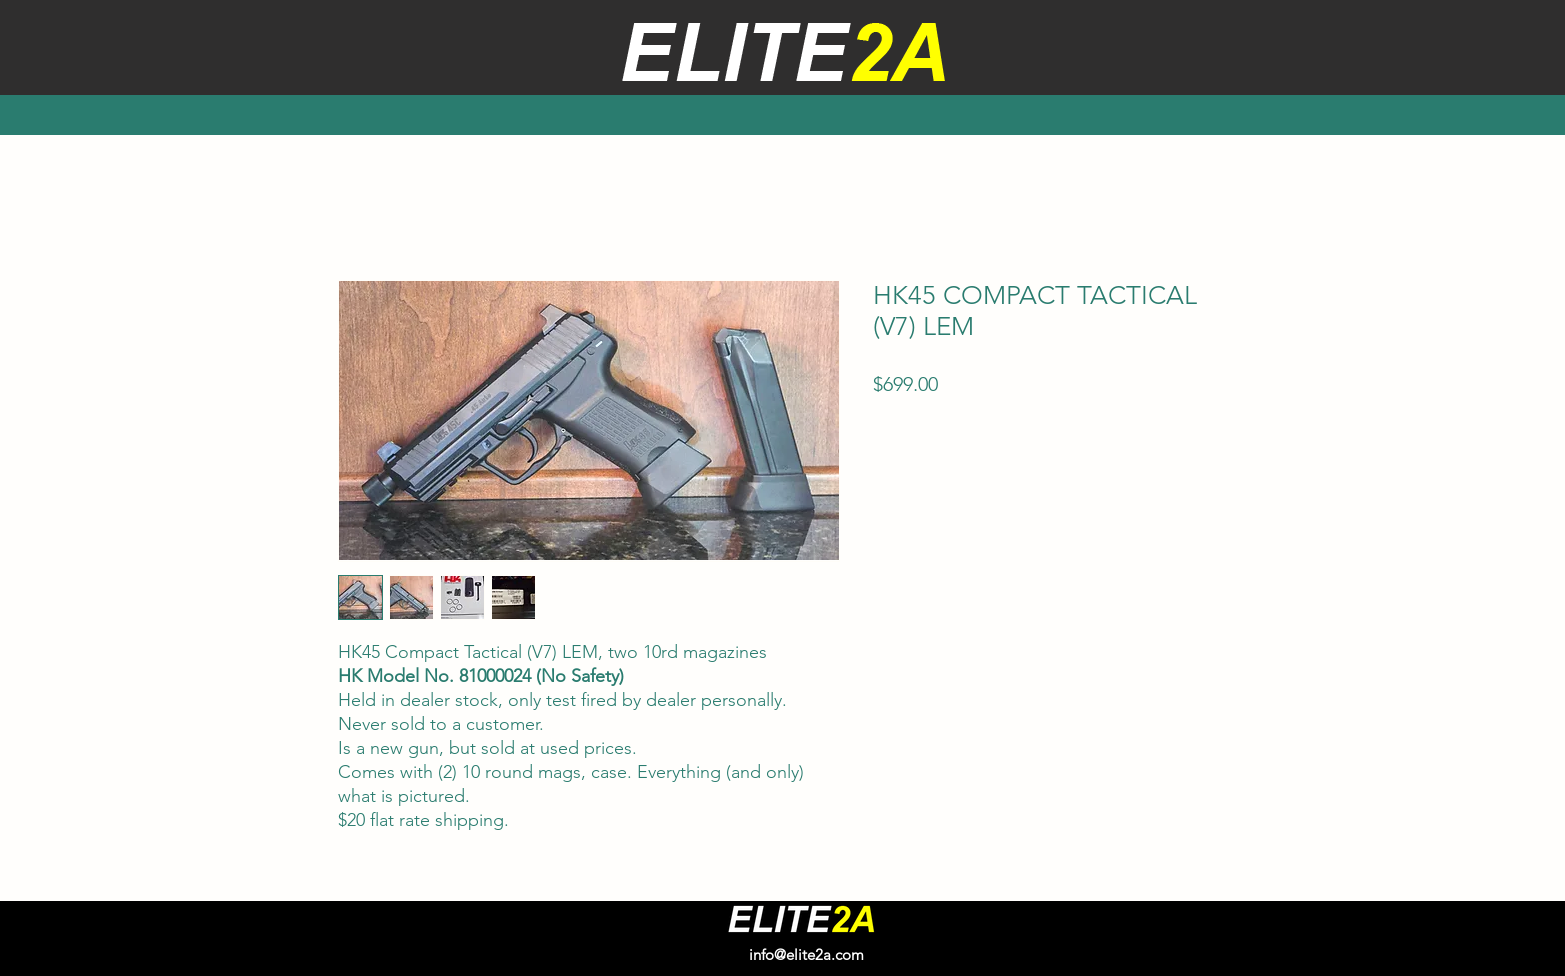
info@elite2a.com (806, 954)
